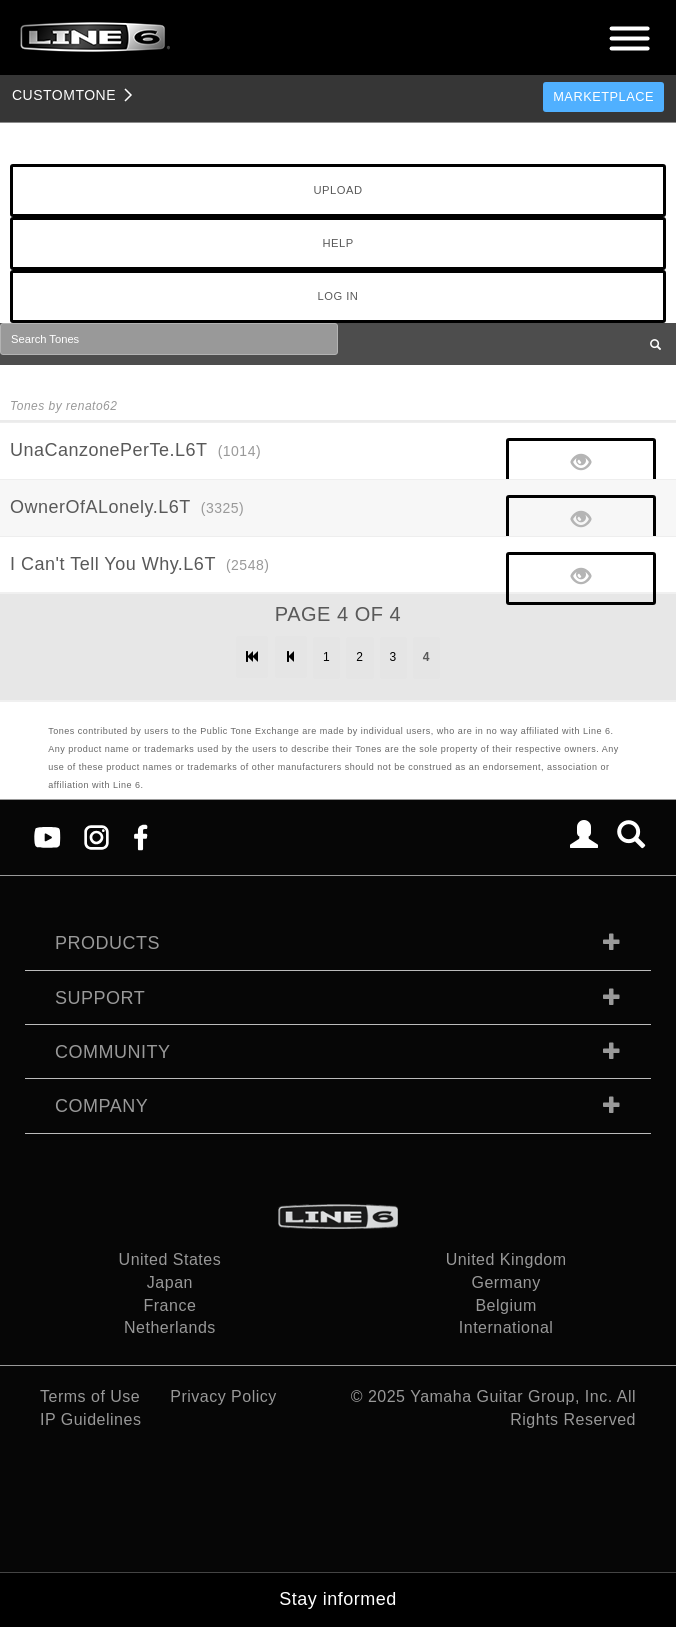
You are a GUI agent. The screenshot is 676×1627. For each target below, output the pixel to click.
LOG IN (338, 296)
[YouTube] (47, 836)
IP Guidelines (90, 1419)
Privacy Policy (223, 1396)
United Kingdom (506, 1259)
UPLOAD (337, 190)
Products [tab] (107, 943)
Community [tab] (113, 1052)
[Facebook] (140, 836)
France (170, 1305)
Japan (170, 1282)
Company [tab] (101, 1106)
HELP (337, 243)
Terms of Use (90, 1396)
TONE (64, 95)
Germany (505, 1282)
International (506, 1327)
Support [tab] (100, 998)
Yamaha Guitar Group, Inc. (511, 1396)
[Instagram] (96, 836)
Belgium (505, 1305)
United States (170, 1259)
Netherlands (170, 1327)
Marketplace (603, 96)
